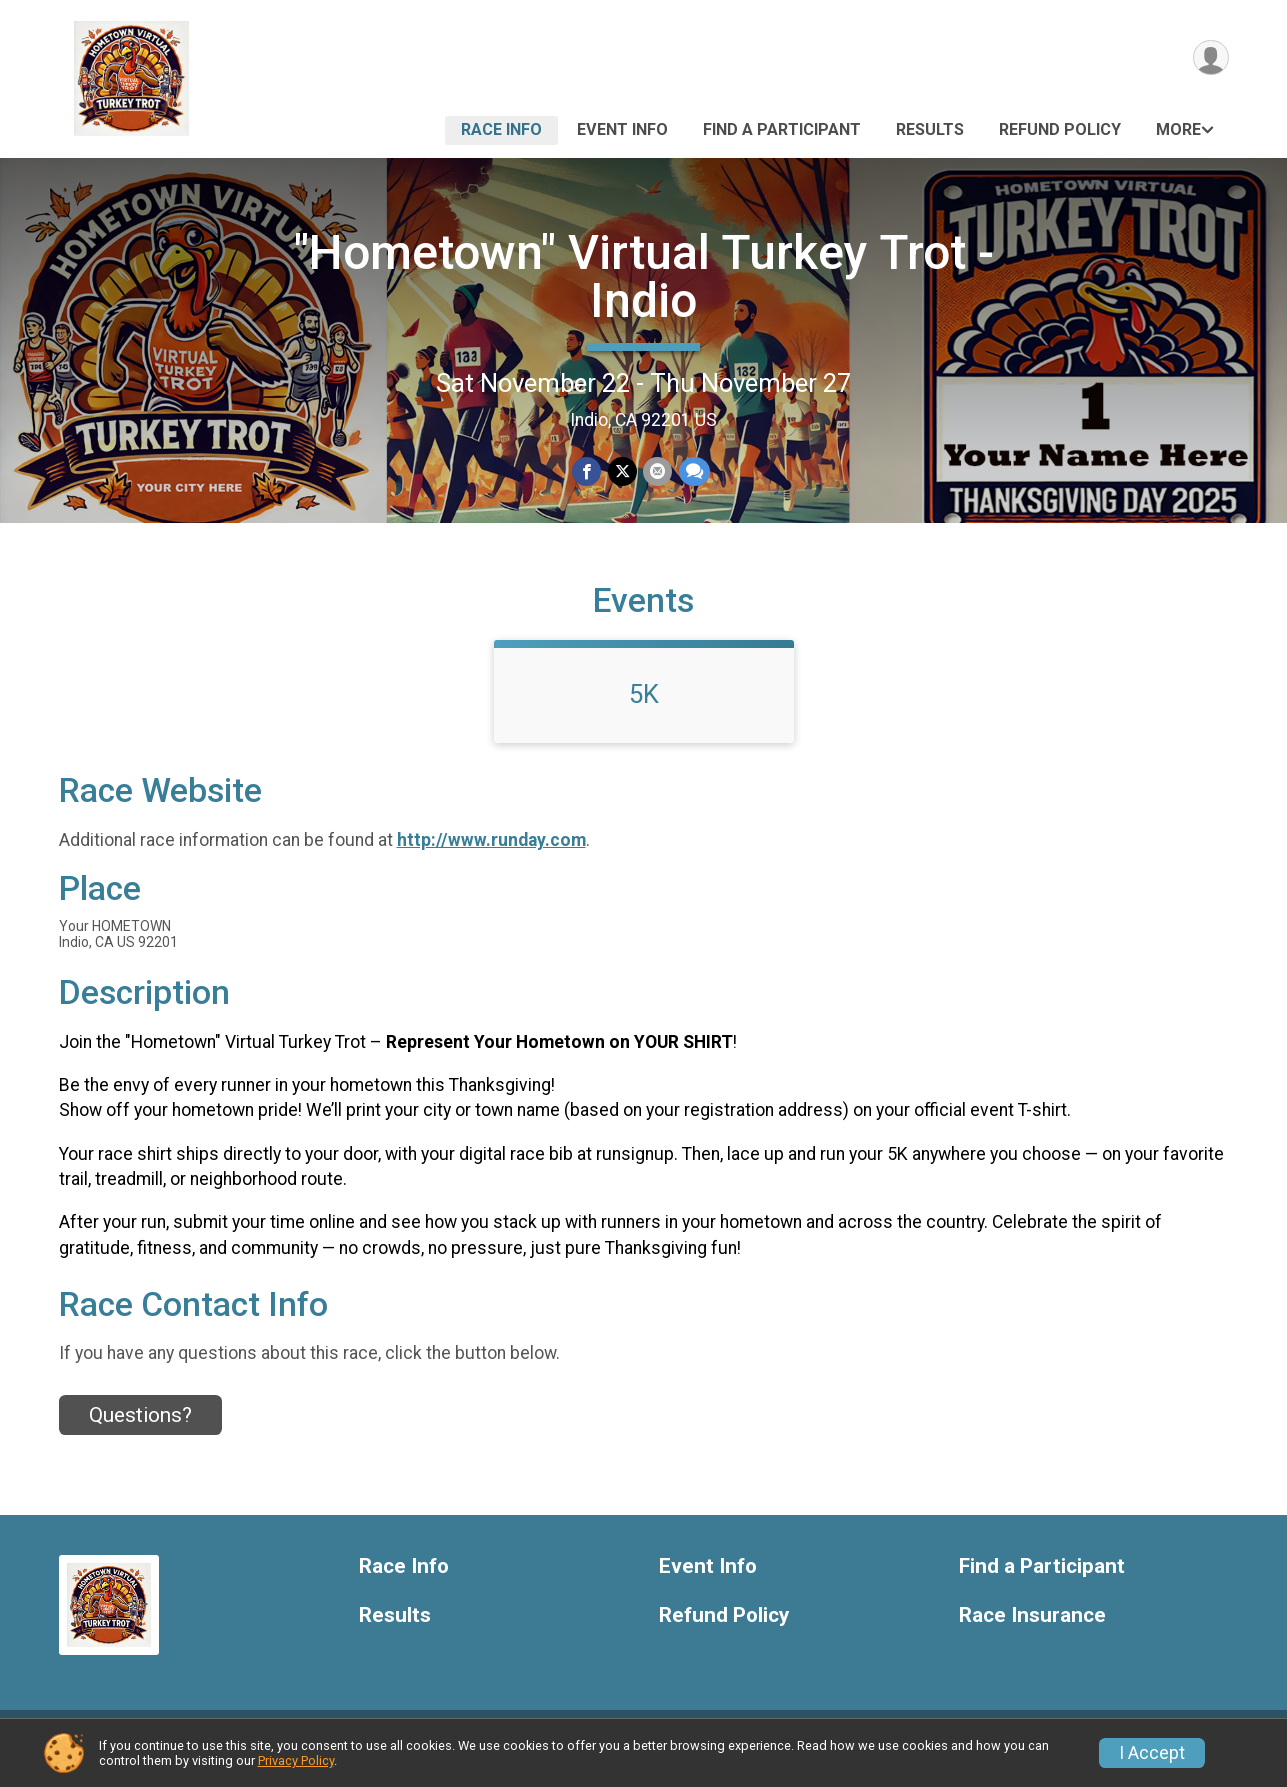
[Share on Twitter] (622, 472)
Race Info (501, 129)
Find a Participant (782, 129)
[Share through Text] (693, 472)
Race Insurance (1032, 1630)
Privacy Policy (296, 1760)
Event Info (622, 129)
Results (930, 129)
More (1178, 129)
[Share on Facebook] (587, 472)
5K (644, 709)
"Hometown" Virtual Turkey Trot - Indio (644, 276)
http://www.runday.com (491, 855)
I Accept (1152, 1753)
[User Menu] (1210, 58)
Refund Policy (1060, 129)
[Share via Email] (657, 472)
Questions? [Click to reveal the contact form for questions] (140, 1430)
